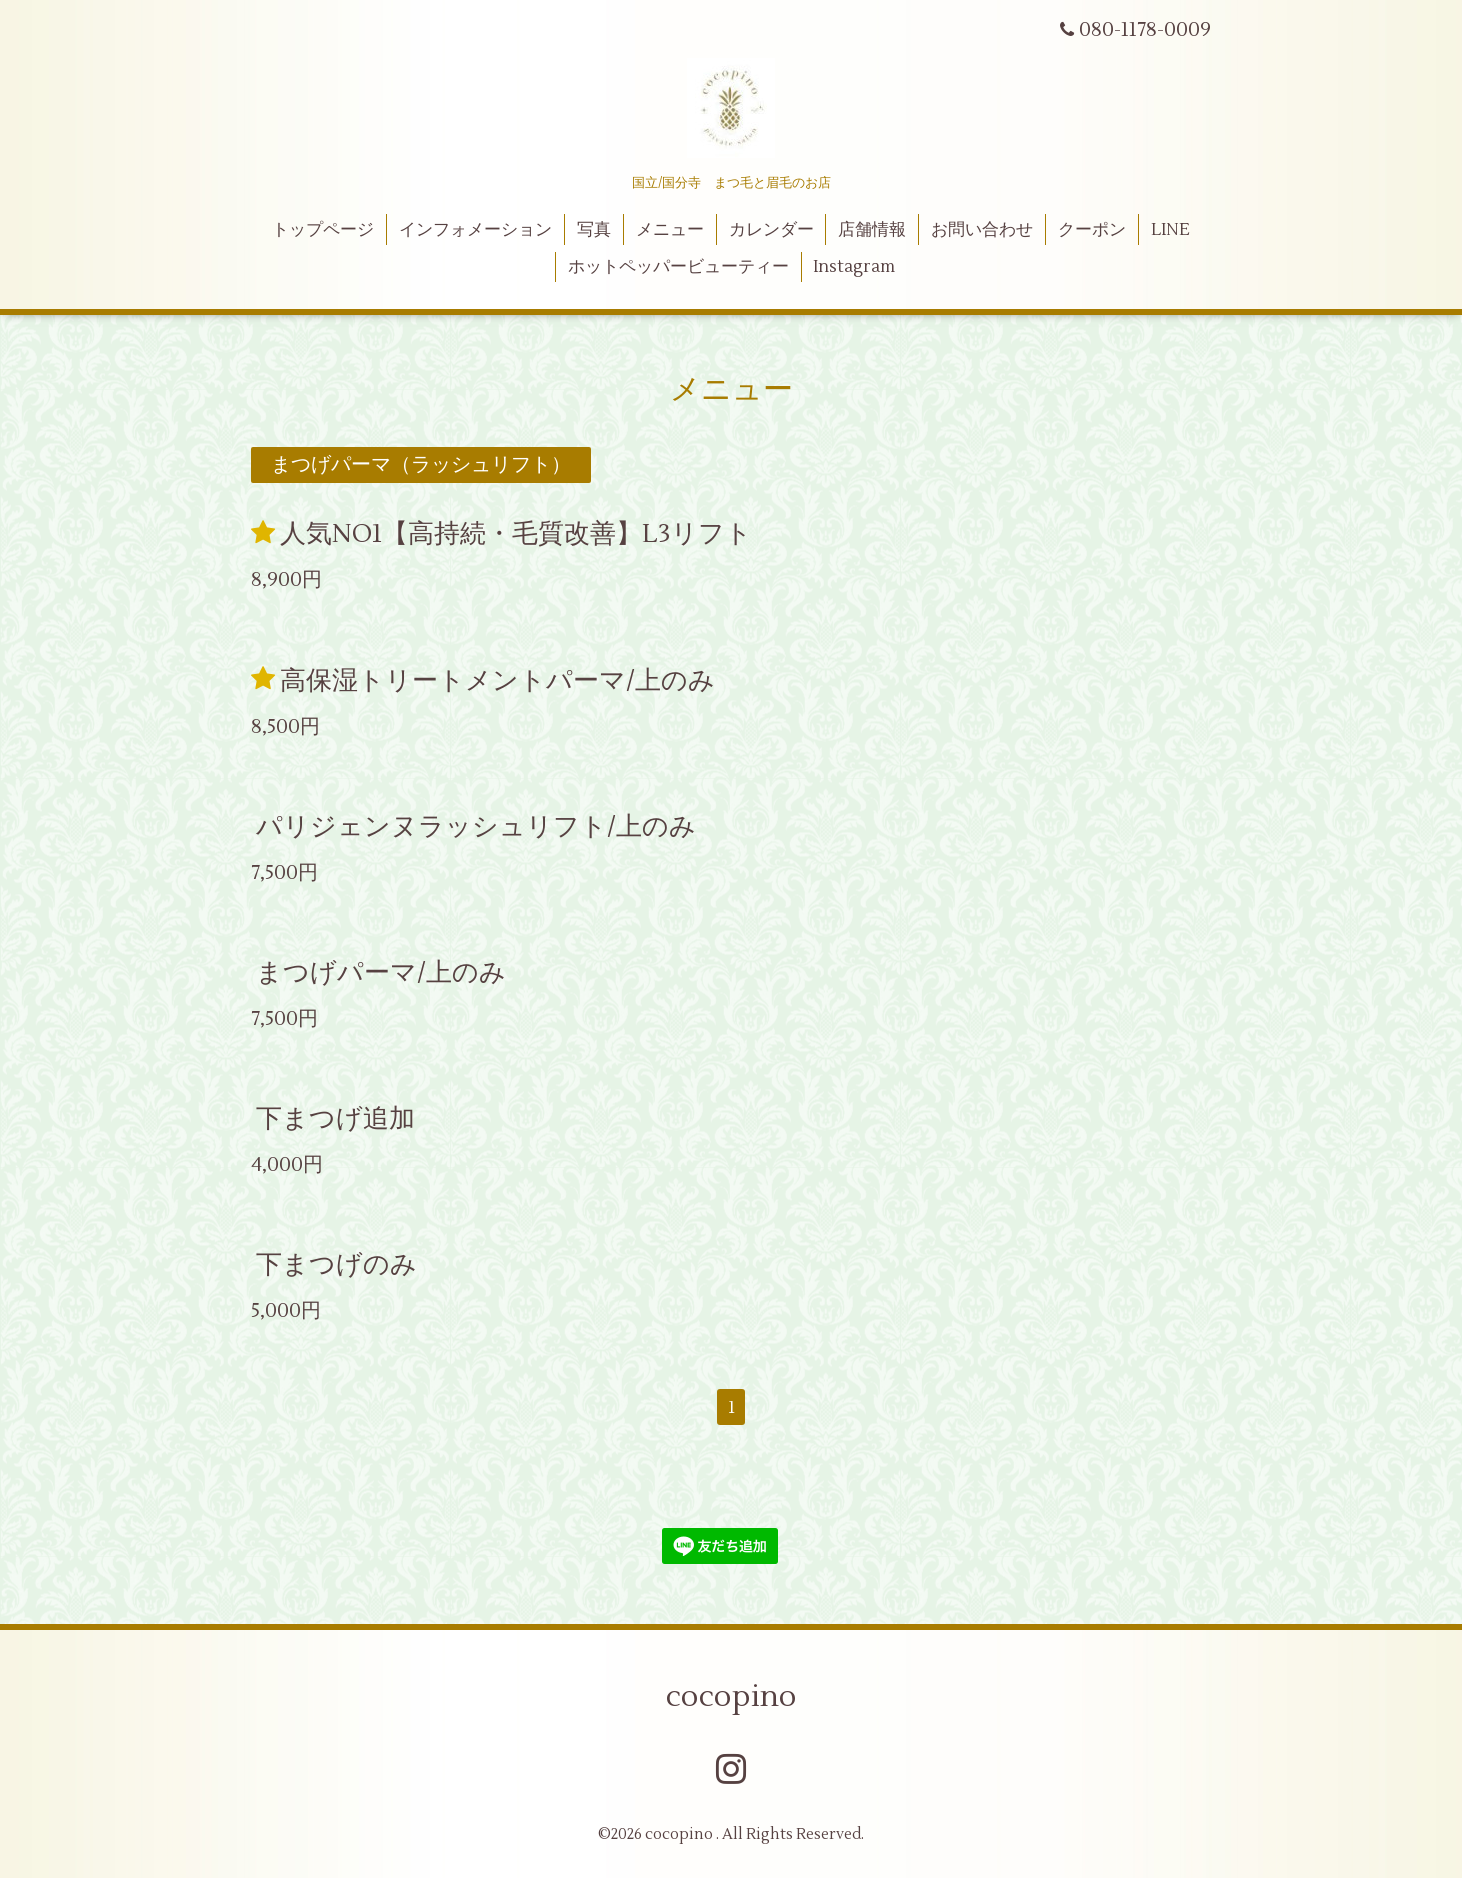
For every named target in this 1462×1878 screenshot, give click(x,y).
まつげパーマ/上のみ (381, 973)
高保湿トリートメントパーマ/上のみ (497, 680)
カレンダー (771, 230)
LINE (1170, 230)
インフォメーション (475, 230)
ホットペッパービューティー (678, 267)
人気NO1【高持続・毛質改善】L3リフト (516, 534)
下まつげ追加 (335, 1119)
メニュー (670, 230)
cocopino (731, 1696)
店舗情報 (872, 230)
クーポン (1092, 230)
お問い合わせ (982, 230)
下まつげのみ (336, 1265)
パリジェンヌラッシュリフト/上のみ (476, 827)
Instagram (854, 267)
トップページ (323, 230)
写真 (594, 230)
